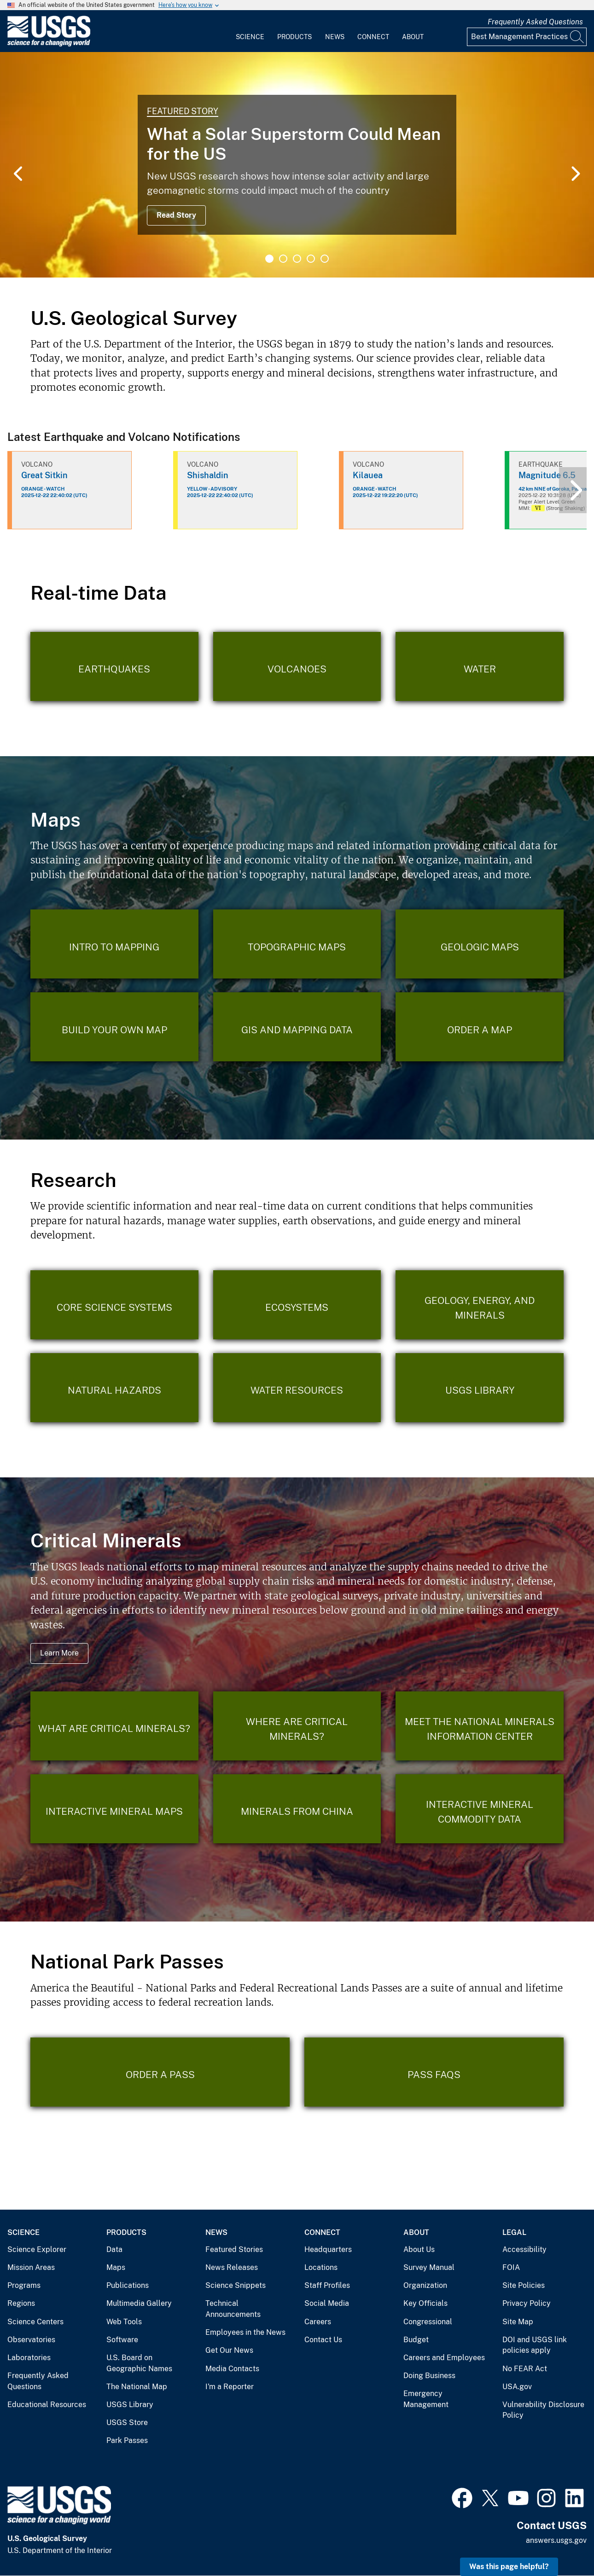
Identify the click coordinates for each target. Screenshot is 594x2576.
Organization (425, 2285)
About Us (419, 2249)
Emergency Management (425, 2399)
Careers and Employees (444, 2357)
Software (122, 2339)
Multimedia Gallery (139, 2303)
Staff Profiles (327, 2285)
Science (250, 37)
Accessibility (524, 2249)
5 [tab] (324, 259)
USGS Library (129, 2404)
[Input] (527, 37)
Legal (514, 2232)
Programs (24, 2285)
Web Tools (124, 2321)
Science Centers (35, 2321)
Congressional (427, 2321)
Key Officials (425, 2303)
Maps (115, 2267)
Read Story (176, 215)
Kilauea (368, 475)
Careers (317, 2321)
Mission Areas (31, 2267)
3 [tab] (297, 259)
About (413, 37)
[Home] (48, 44)
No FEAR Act (524, 2368)
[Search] (577, 37)
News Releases (231, 2267)
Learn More (59, 1653)
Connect (373, 37)
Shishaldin (207, 475)
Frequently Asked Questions (535, 21)
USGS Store (127, 2422)
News (334, 37)
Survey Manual (428, 2267)
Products (294, 37)
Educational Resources (46, 2404)
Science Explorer (36, 2249)
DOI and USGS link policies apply (534, 2345)
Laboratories (29, 2357)
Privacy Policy (526, 2303)
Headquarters (328, 2249)
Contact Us (323, 2339)
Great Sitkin (44, 475)
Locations (321, 2267)
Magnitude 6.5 (547, 475)
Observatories (31, 2339)
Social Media (326, 2303)
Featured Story (182, 111)
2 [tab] (283, 259)
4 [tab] (311, 259)
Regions (21, 2303)
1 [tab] (269, 259)
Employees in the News (245, 2332)
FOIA (511, 2267)
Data (114, 2249)
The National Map (136, 2386)
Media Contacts (232, 2368)
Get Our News (229, 2350)
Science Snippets (235, 2285)
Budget (416, 2339)
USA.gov (517, 2386)
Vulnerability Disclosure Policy (543, 2410)
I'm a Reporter (229, 2386)
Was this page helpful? (509, 2566)
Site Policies (523, 2285)
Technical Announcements (233, 2309)
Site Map (517, 2321)
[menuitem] (250, 31)
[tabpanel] (297, 165)
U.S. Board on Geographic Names (139, 2363)
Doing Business (429, 2375)
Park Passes (127, 2440)
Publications (127, 2285)
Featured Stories (234, 2249)
